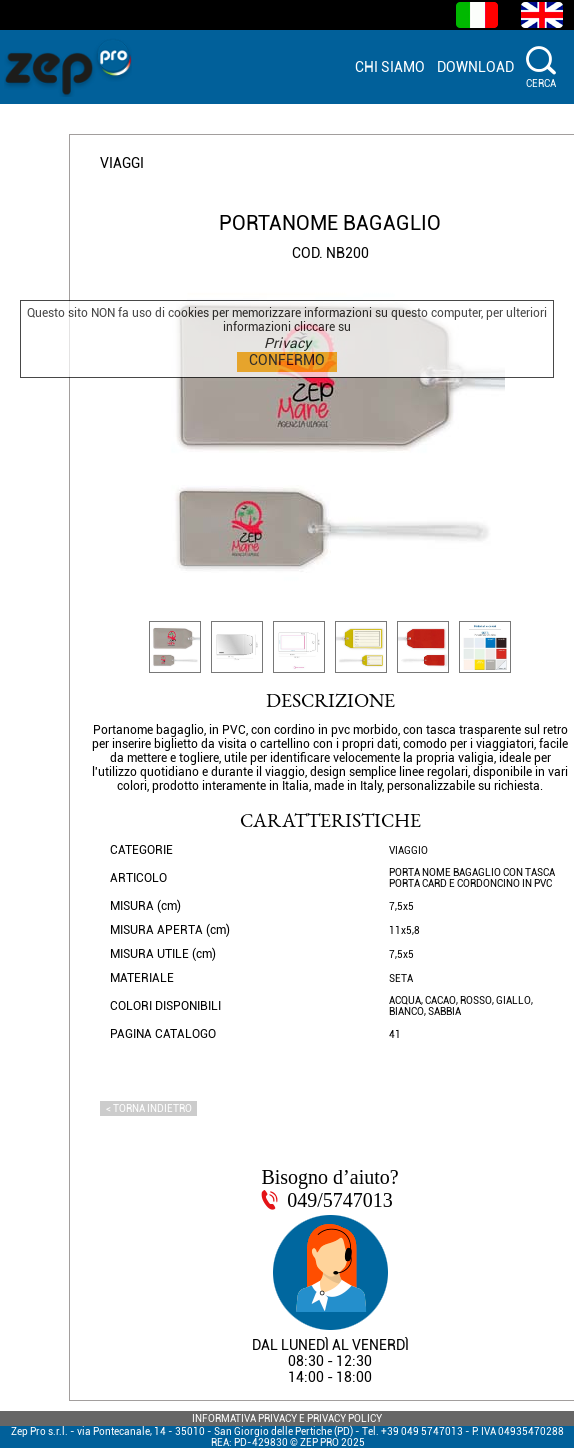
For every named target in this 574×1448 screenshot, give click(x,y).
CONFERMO (287, 360)
